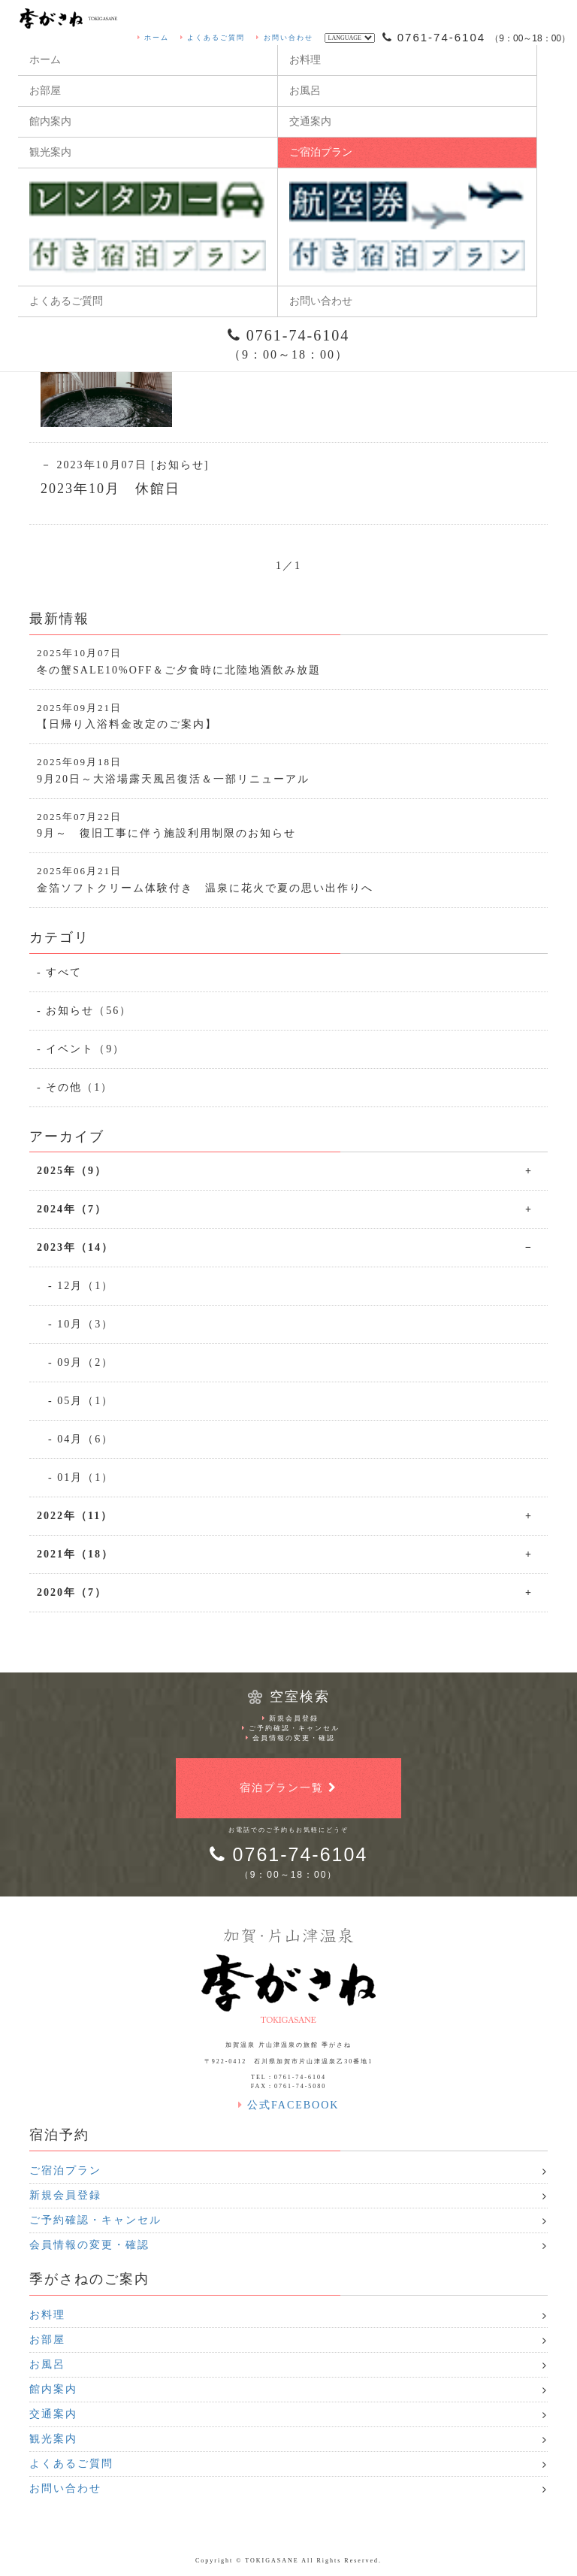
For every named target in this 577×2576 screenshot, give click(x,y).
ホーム (153, 37)
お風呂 (305, 90)
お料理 (305, 59)
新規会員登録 (290, 1718)
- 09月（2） (80, 1362)
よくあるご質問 (212, 37)
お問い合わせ (284, 37)
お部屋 (45, 90)
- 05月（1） (80, 1400)
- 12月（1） (80, 1285)
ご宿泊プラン (320, 152)
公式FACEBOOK (289, 2105)
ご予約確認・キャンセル (291, 1728)
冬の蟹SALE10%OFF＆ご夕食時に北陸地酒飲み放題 (288, 661)
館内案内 (50, 121)
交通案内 (310, 121)
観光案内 (50, 152)
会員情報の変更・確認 (290, 1738)
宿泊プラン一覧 (288, 1788)
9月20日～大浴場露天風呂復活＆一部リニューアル (288, 770)
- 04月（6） (80, 1439)
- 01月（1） (80, 1477)
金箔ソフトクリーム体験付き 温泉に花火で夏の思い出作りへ (288, 879)
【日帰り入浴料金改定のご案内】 (288, 716)
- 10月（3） (80, 1324)
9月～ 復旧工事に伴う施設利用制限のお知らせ (288, 825)
